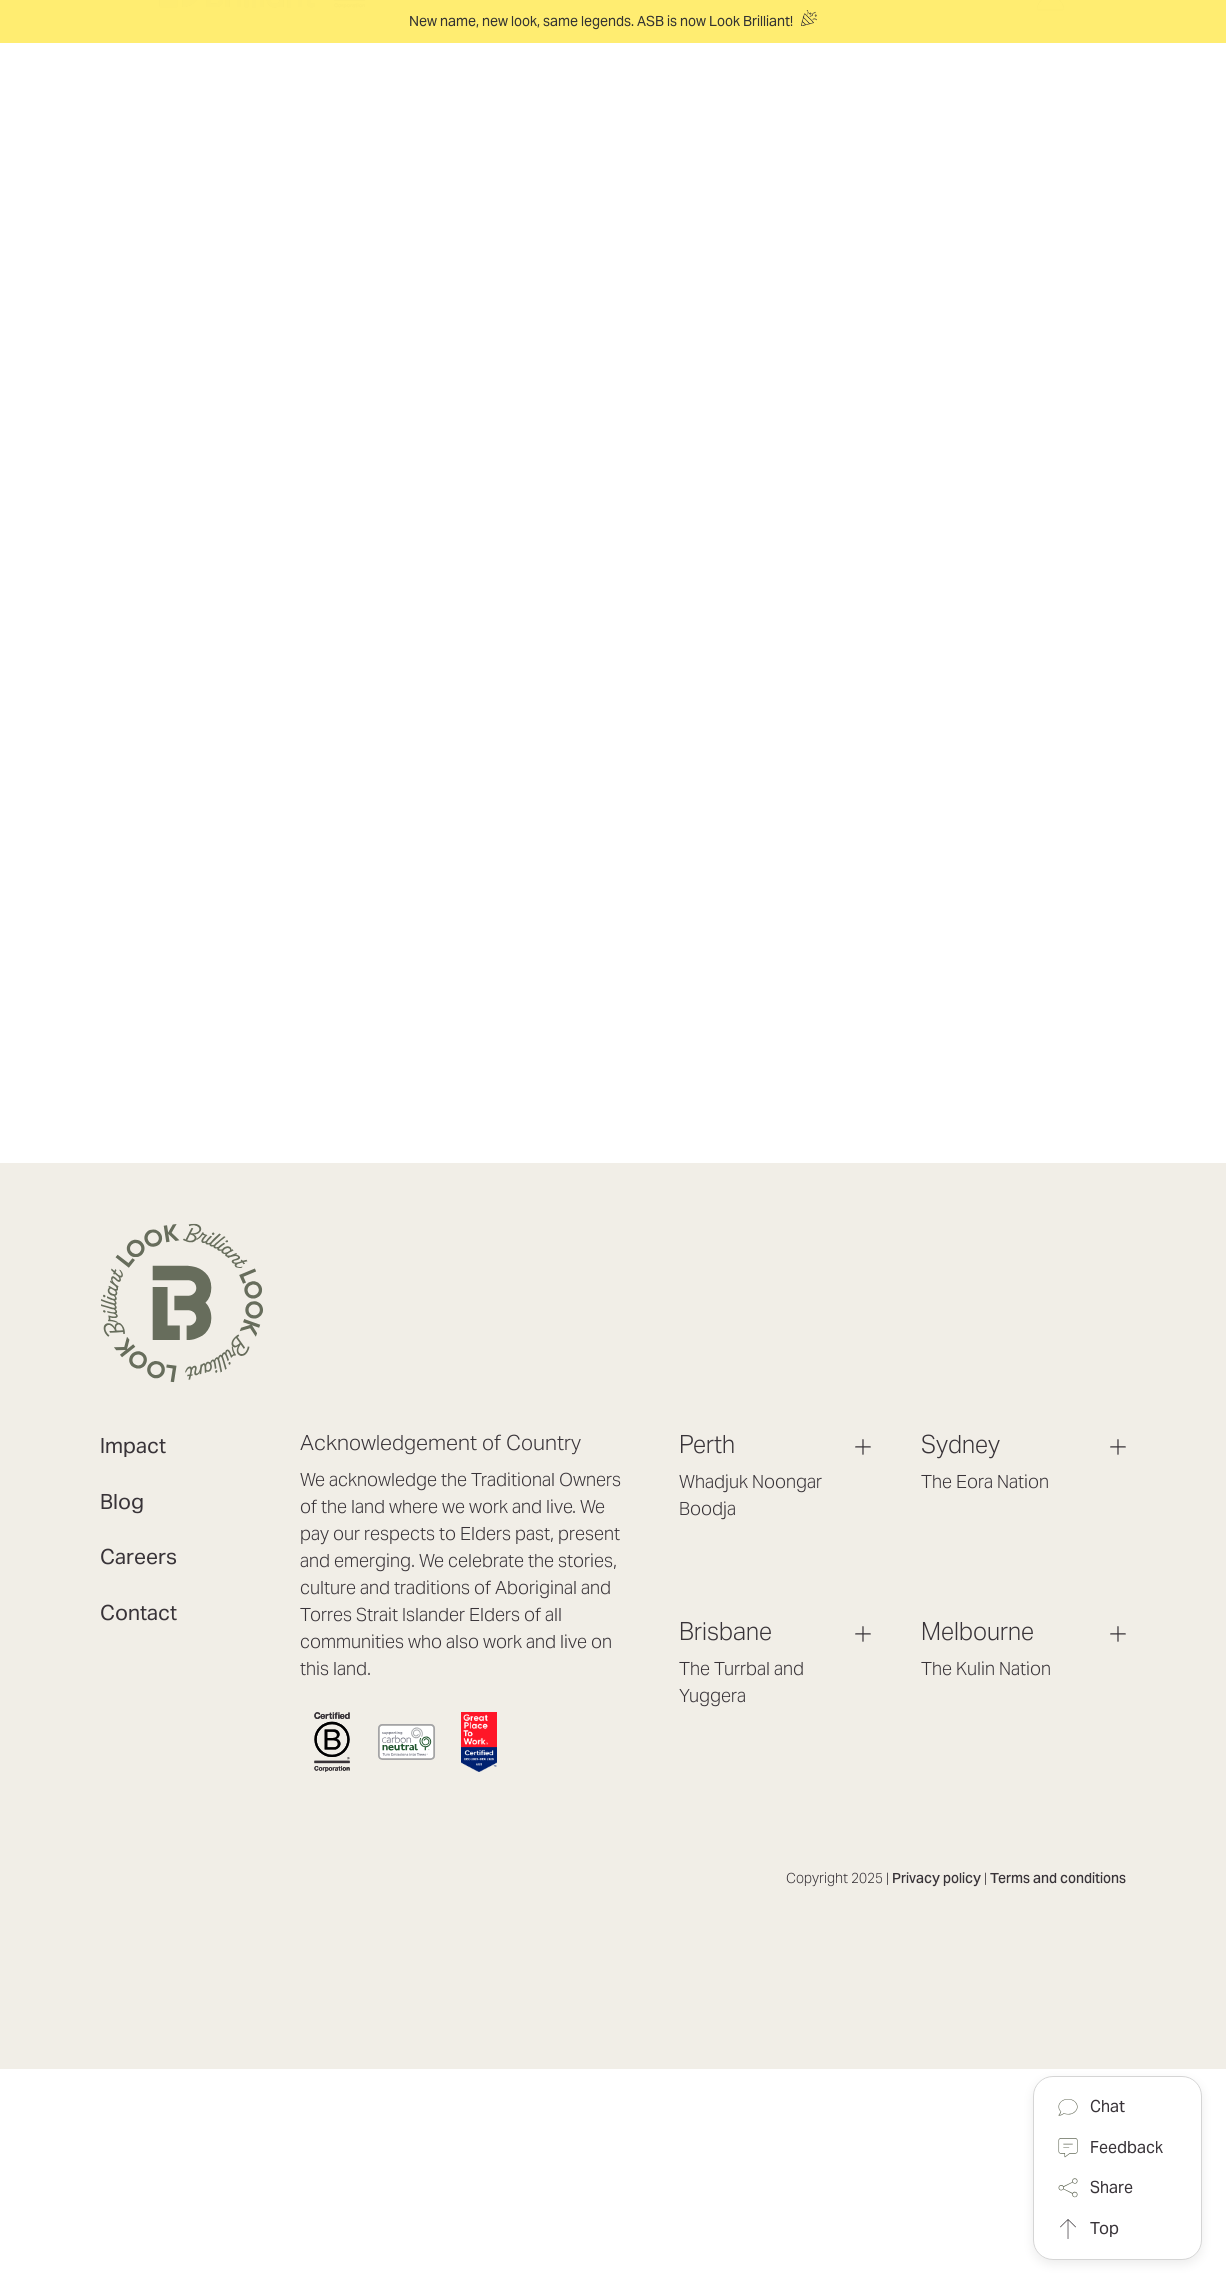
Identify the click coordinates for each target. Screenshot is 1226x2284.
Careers (138, 1556)
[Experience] (609, 103)
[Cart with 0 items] (1063, 84)
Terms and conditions (1058, 1878)
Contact (138, 1612)
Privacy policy (936, 1878)
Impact (133, 1445)
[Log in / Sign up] (1050, 119)
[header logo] (262, 103)
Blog (122, 1501)
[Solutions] (487, 103)
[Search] (1113, 101)
